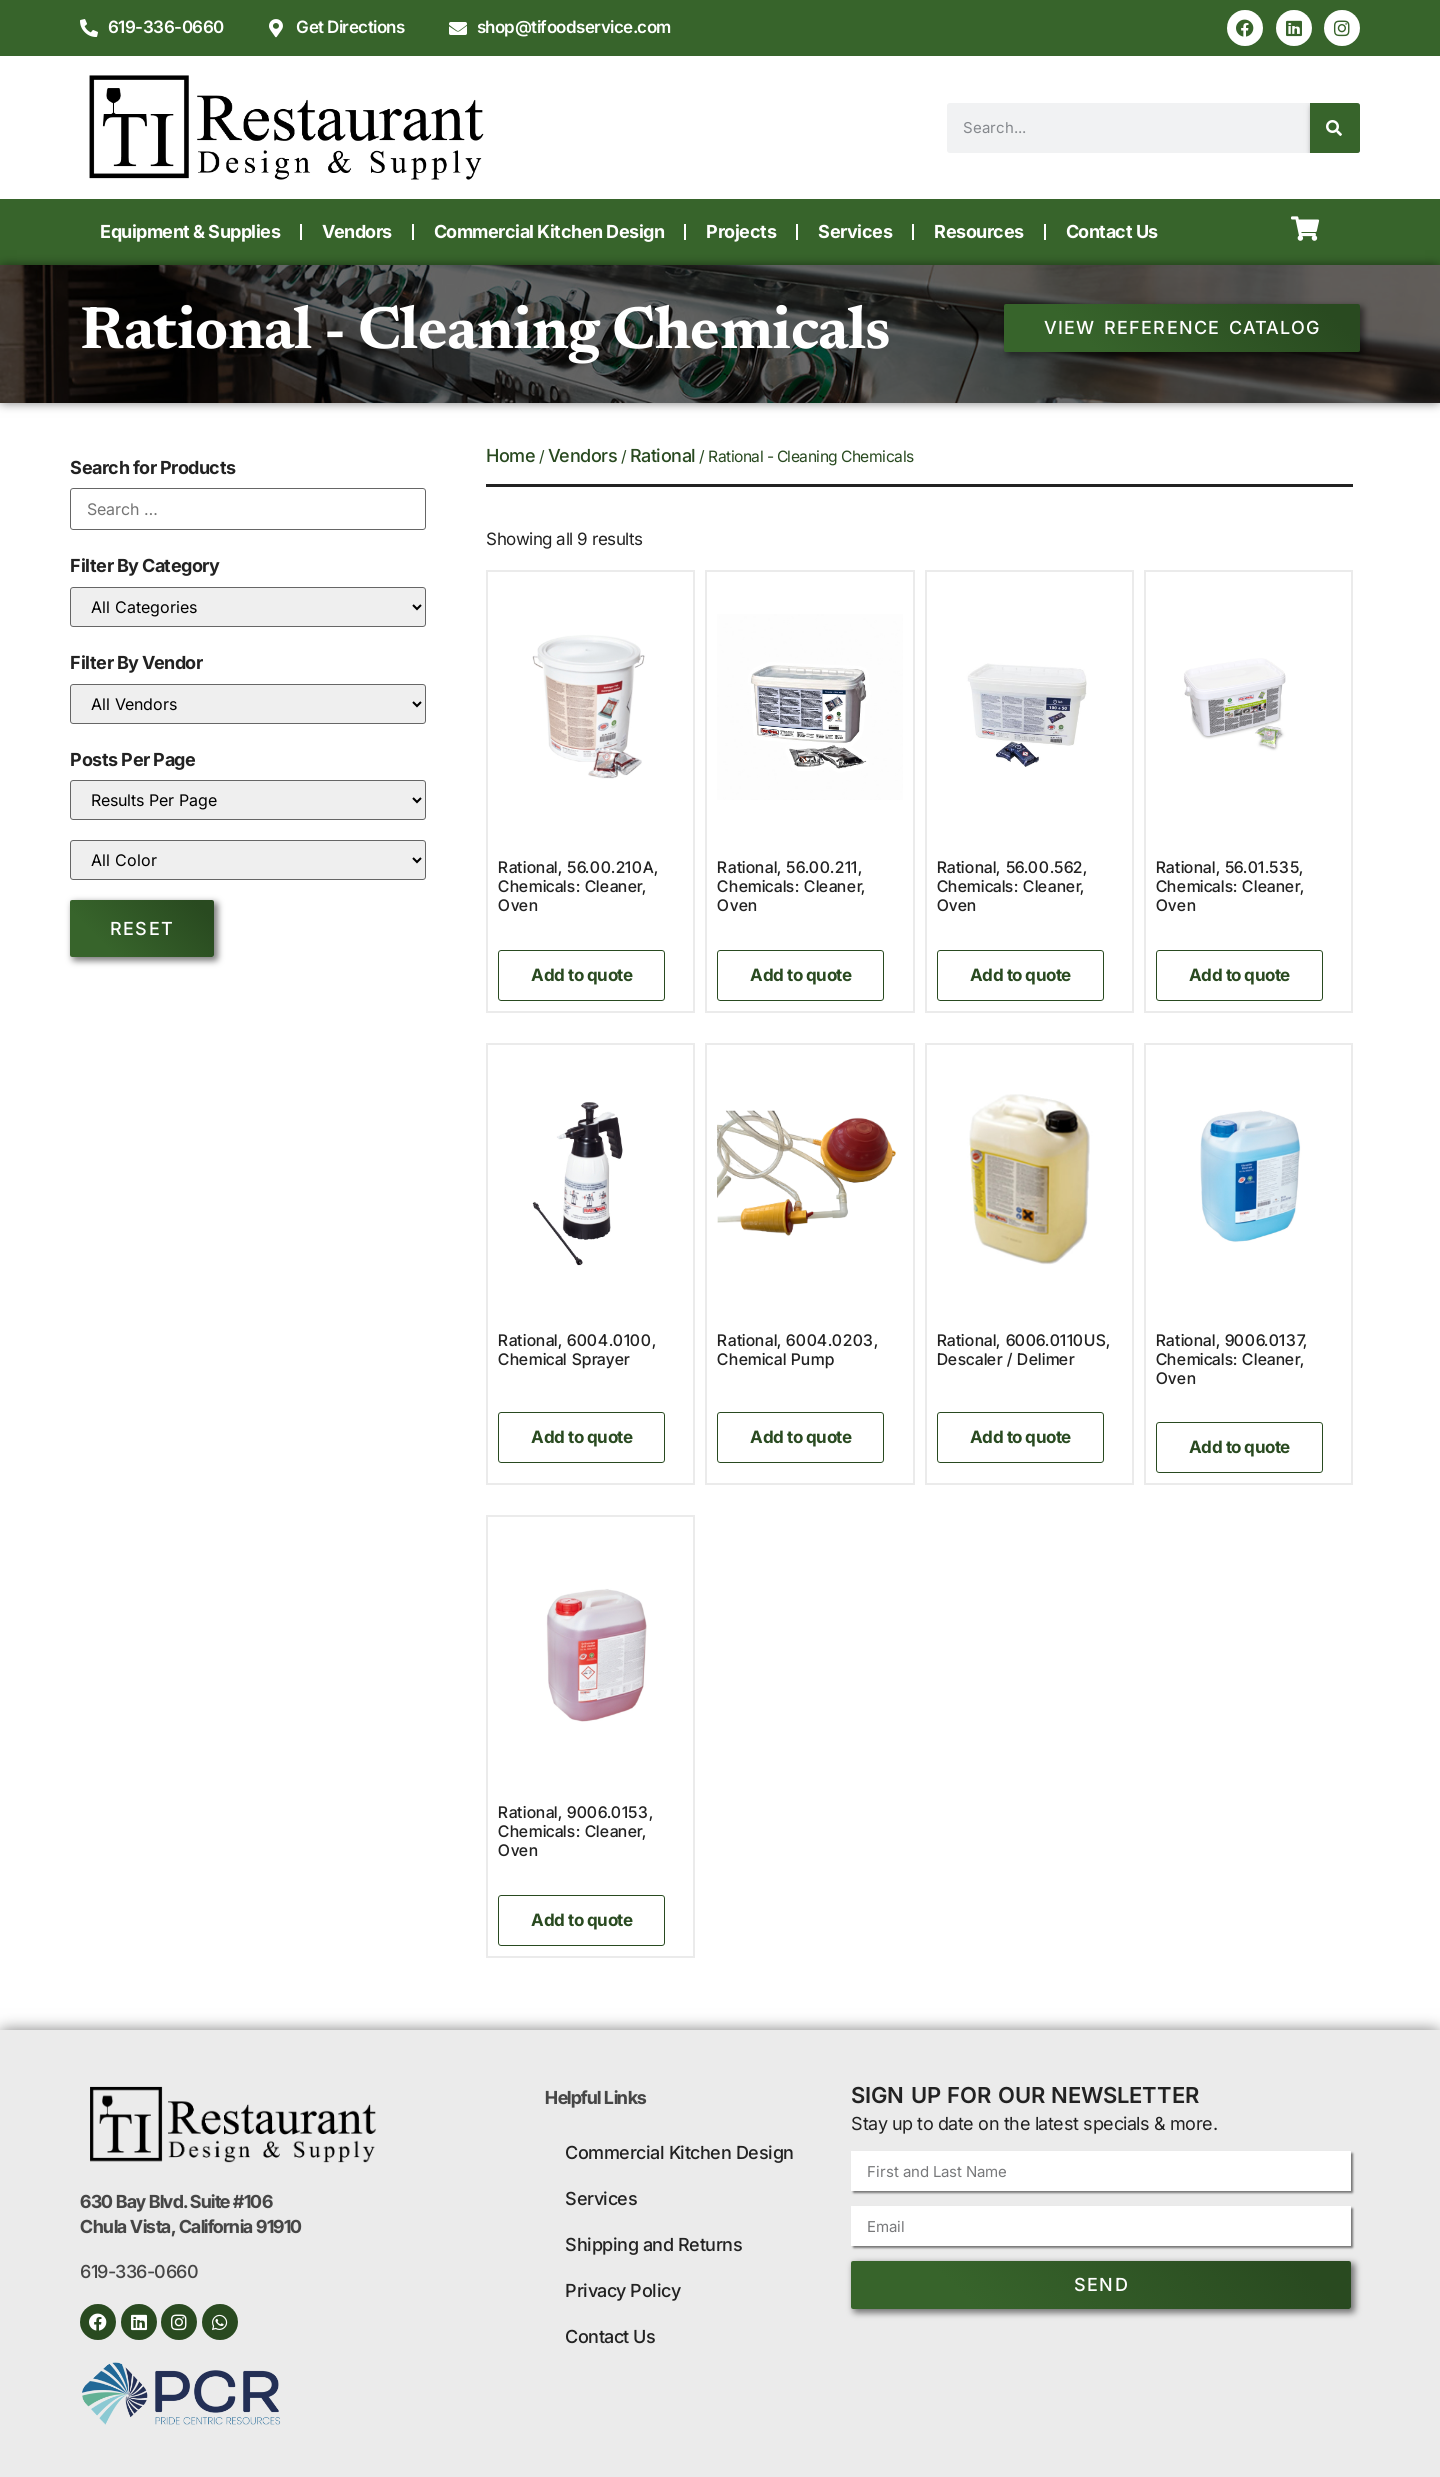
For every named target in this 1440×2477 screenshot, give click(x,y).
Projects (741, 231)
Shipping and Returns (653, 2244)
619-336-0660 (139, 2271)
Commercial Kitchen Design (549, 231)
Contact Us (1112, 231)
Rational (663, 455)
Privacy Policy (622, 2290)
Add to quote (581, 975)
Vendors (357, 231)
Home (510, 455)
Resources (979, 231)
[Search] (1335, 128)
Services (855, 231)
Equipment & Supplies (190, 231)
